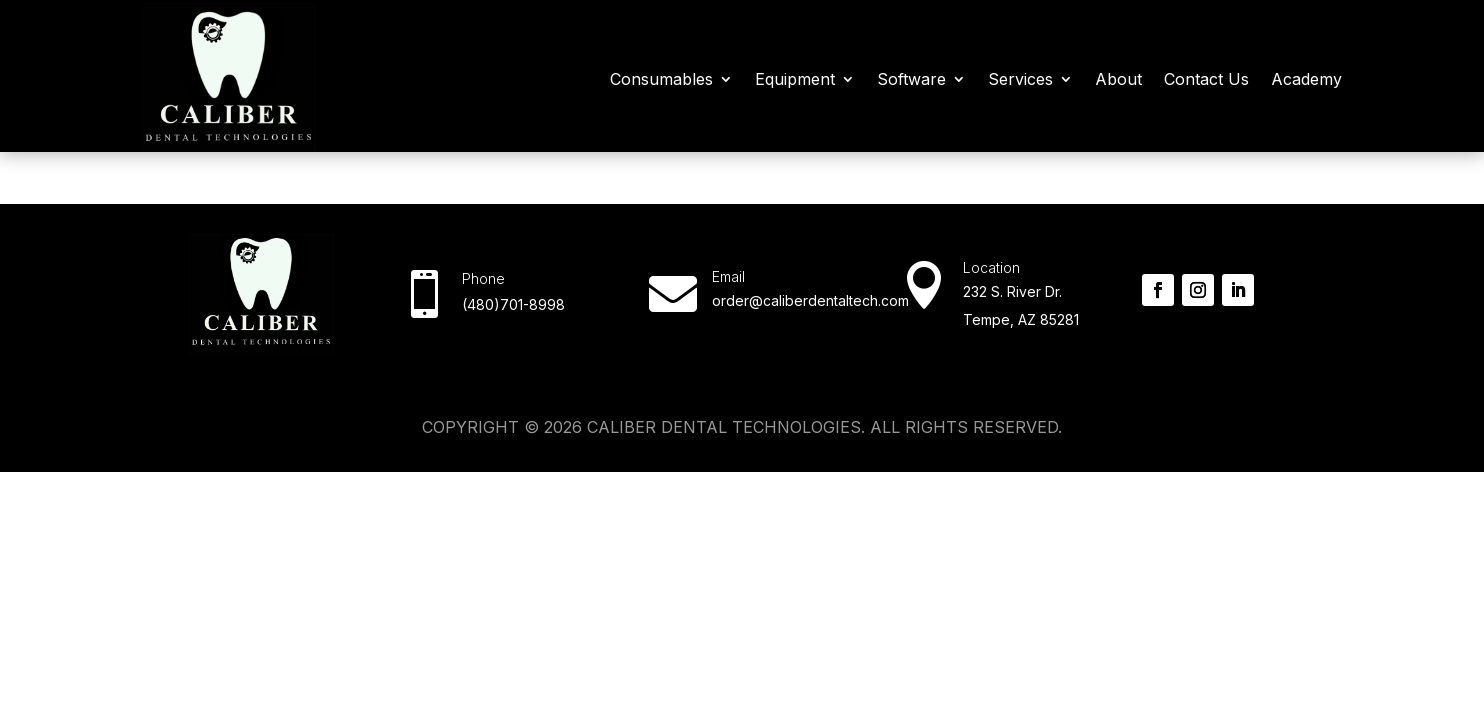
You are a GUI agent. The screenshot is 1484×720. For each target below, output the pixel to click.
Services (1020, 79)
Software (911, 79)
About (1118, 79)
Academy (1306, 79)
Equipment (795, 79)
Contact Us (1206, 79)
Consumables (661, 79)
